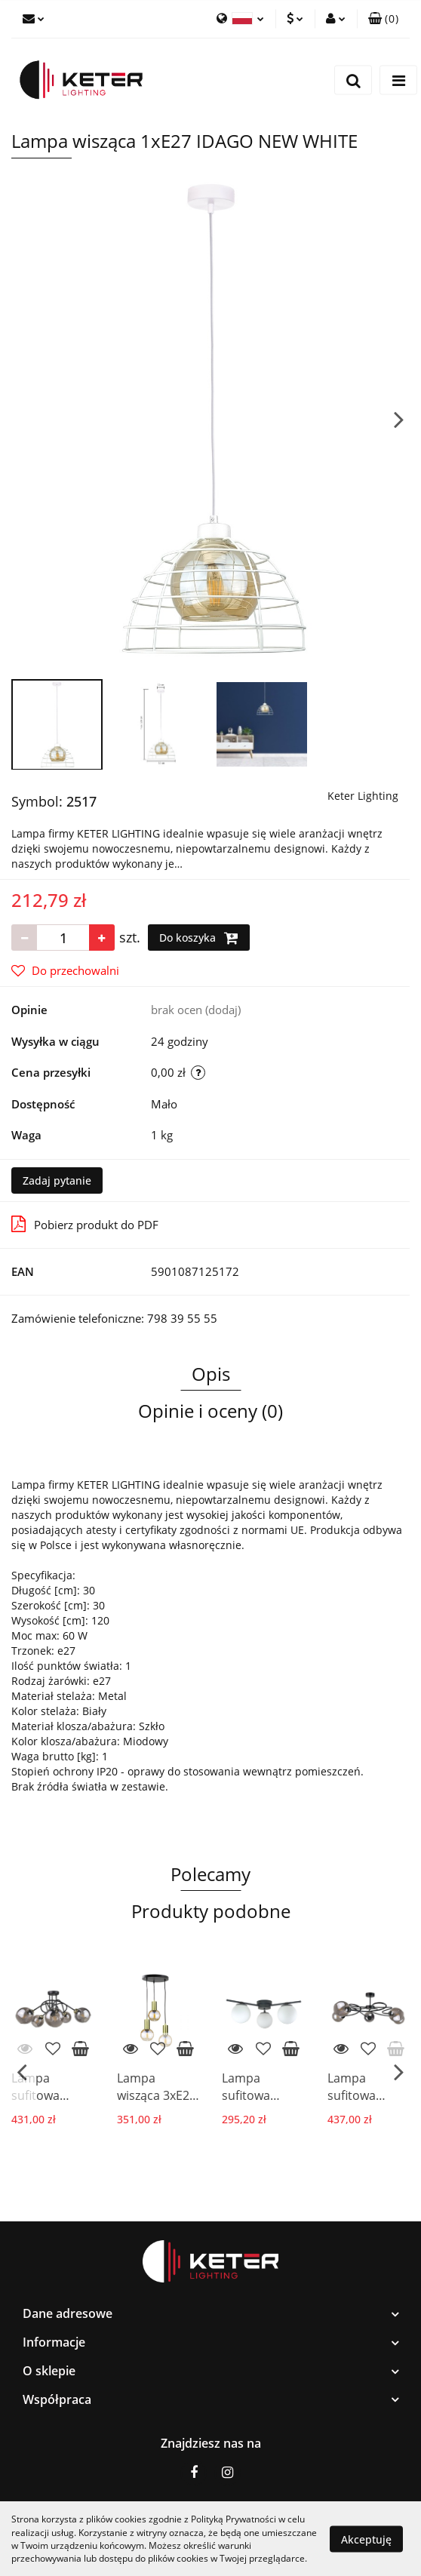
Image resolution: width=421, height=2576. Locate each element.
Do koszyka (198, 937)
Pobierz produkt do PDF (84, 1224)
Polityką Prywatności (233, 2519)
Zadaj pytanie (57, 1180)
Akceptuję (366, 2538)
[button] (383, 19)
